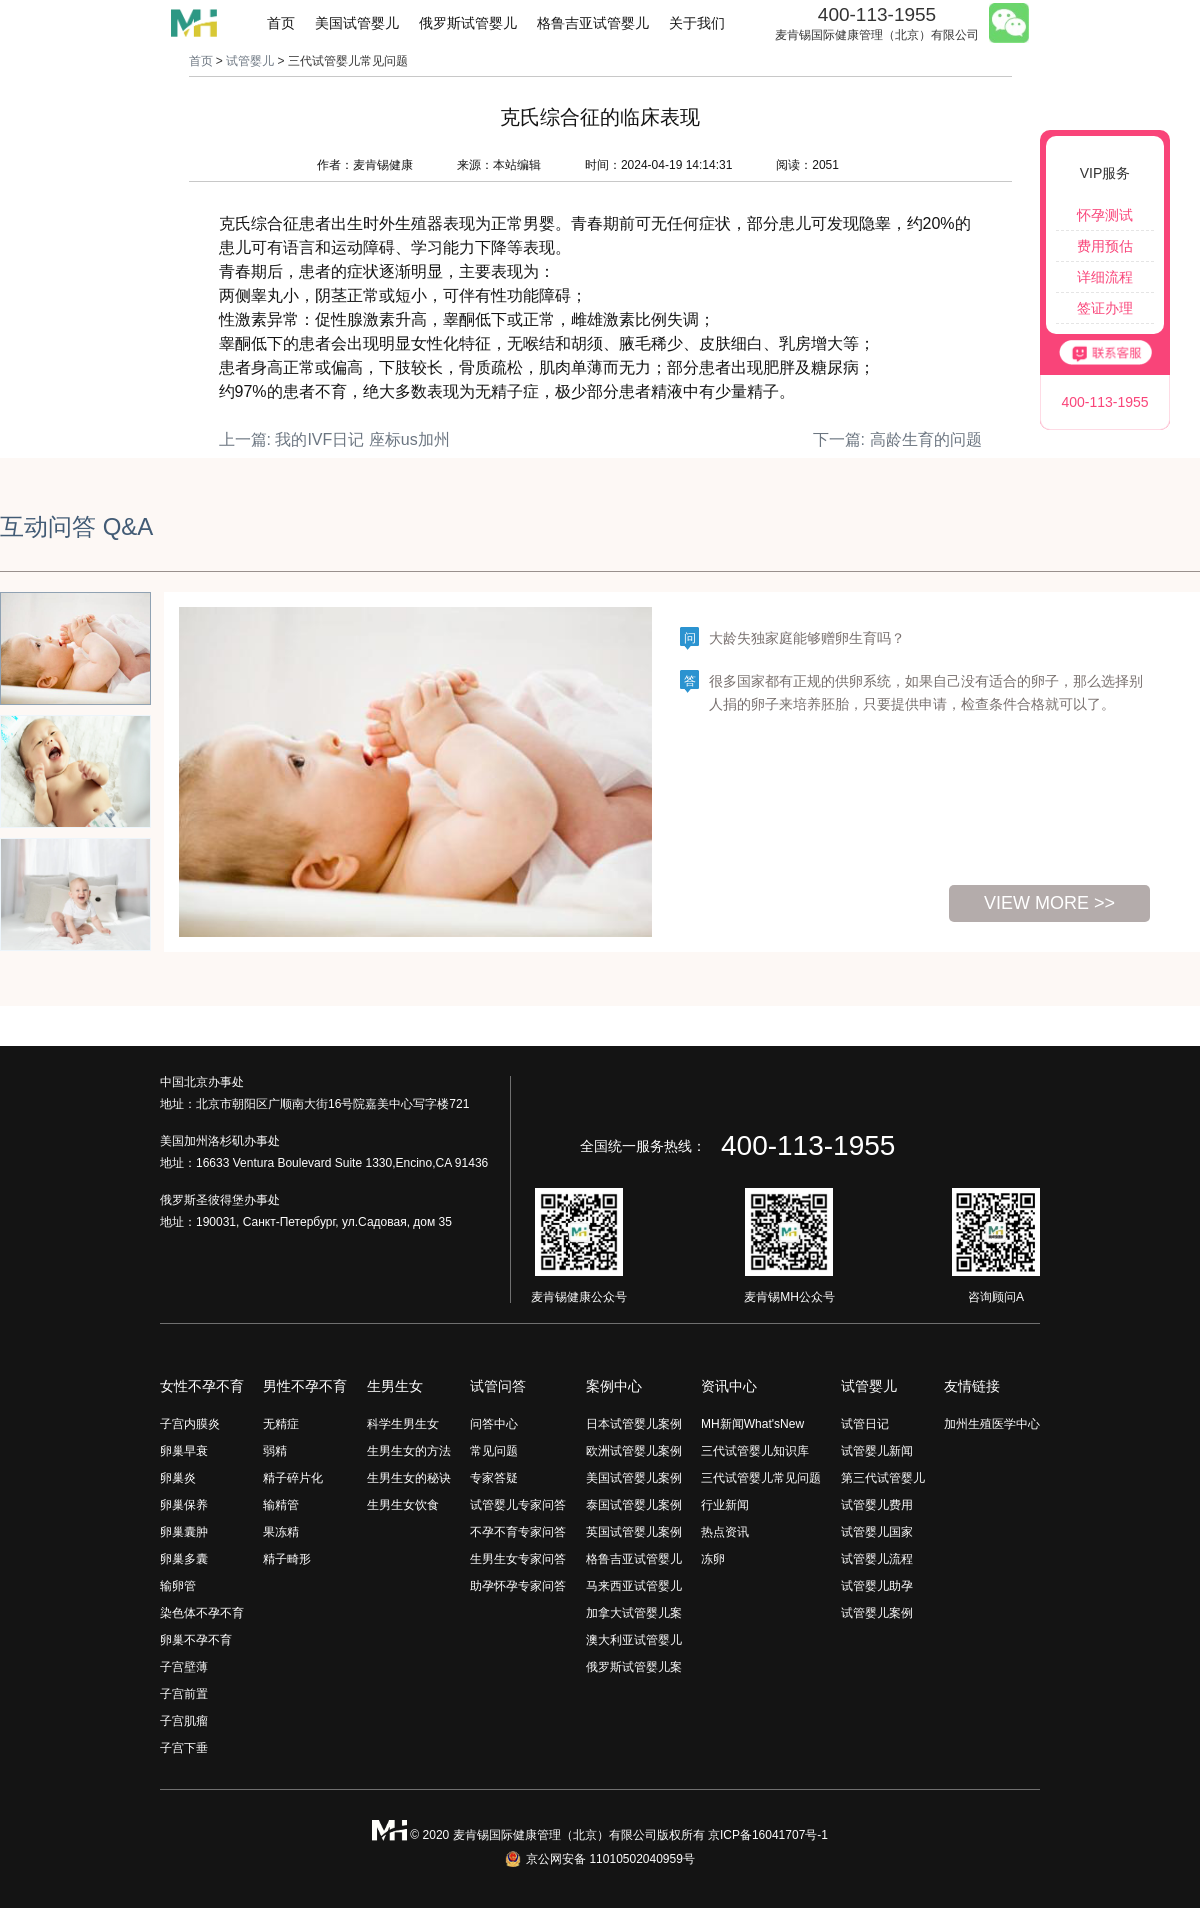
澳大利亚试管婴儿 (634, 1640)
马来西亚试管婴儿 (634, 1586)
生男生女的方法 (409, 1451)
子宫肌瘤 (184, 1721)
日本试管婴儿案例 (634, 1424)
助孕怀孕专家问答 (518, 1586)
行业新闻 (725, 1505)
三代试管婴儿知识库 (755, 1451)
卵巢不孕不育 (196, 1640)
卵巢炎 (178, 1478)
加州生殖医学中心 (992, 1424)
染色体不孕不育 (202, 1613)
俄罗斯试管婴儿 (468, 23)
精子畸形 (287, 1559)
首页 (281, 23)
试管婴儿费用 (877, 1505)
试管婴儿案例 (877, 1613)
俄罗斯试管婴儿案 (634, 1667)
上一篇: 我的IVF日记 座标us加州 (334, 439)
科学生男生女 (403, 1424)
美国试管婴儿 (357, 23)
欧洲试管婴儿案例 (634, 1451)
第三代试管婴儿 (883, 1478)
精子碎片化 (293, 1478)
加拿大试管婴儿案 (634, 1613)
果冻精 (281, 1532)
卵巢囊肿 (184, 1532)
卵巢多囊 (184, 1559)
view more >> (1049, 903)
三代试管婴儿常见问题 (761, 1478)
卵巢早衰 (184, 1451)
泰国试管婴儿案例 (634, 1505)
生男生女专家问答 (518, 1559)
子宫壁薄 (184, 1667)
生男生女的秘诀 (409, 1478)
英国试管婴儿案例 (634, 1532)
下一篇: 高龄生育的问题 (897, 439)
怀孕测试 (1105, 215)
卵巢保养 (184, 1505)
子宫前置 (184, 1694)
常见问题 (494, 1451)
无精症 (281, 1424)
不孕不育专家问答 (518, 1532)
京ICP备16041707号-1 (768, 1835)
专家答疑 (494, 1478)
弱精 (275, 1451)
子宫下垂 (184, 1748)
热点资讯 (725, 1532)
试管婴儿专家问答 (518, 1505)
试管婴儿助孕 (877, 1586)
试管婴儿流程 (877, 1559)
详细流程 (1105, 277)
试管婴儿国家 (877, 1532)
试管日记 (865, 1424)
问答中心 (494, 1424)
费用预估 (1105, 246)
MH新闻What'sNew (752, 1424)
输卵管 (178, 1586)
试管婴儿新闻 (877, 1451)
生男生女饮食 (403, 1505)
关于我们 (697, 23)
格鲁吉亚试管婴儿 (593, 23)
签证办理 (1105, 308)
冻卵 (713, 1559)
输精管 (281, 1505)
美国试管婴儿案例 (634, 1478)
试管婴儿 (250, 61)
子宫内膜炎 (190, 1424)
